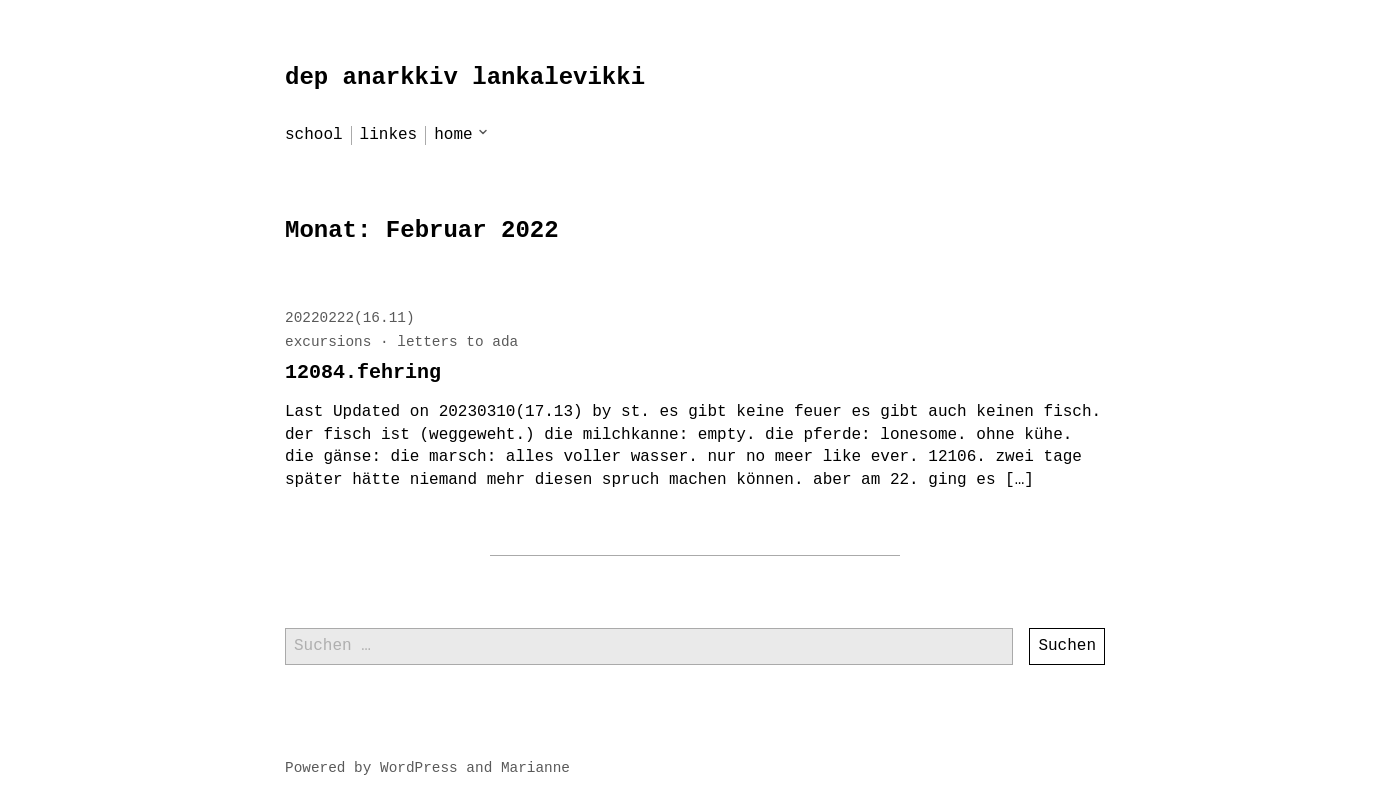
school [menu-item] (314, 135)
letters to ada (457, 342)
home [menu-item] (453, 135)
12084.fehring (363, 372)
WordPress (419, 768)
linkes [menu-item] (389, 135)
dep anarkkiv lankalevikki (465, 77)
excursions (328, 342)
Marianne (535, 768)
